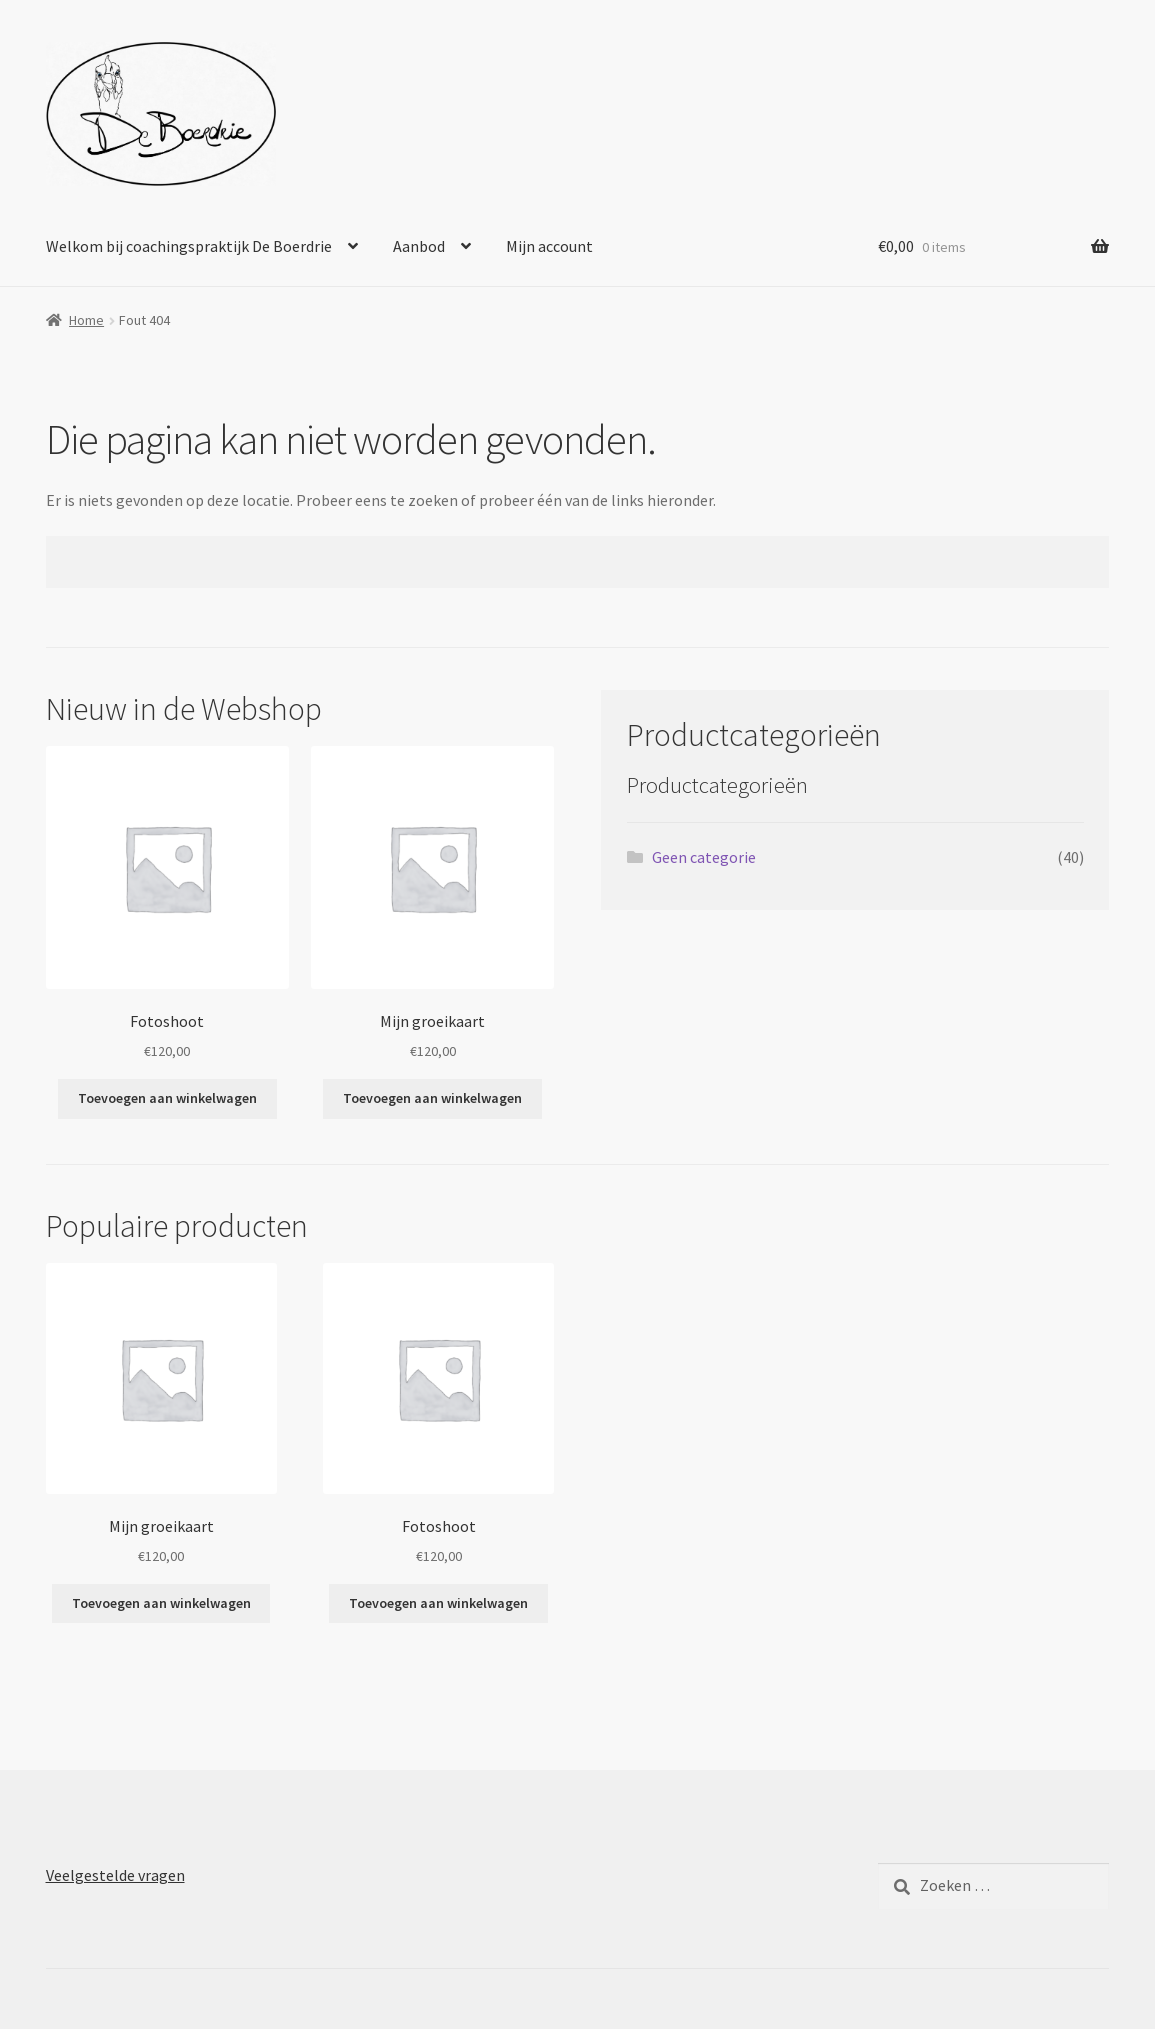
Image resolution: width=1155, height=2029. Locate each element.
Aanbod (419, 246)
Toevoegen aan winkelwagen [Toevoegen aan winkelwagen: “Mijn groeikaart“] (432, 1098)
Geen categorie (704, 857)
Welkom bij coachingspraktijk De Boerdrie (189, 246)
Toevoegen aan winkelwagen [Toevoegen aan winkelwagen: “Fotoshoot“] (167, 1098)
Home (86, 320)
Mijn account (549, 246)
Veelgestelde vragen (115, 1875)
